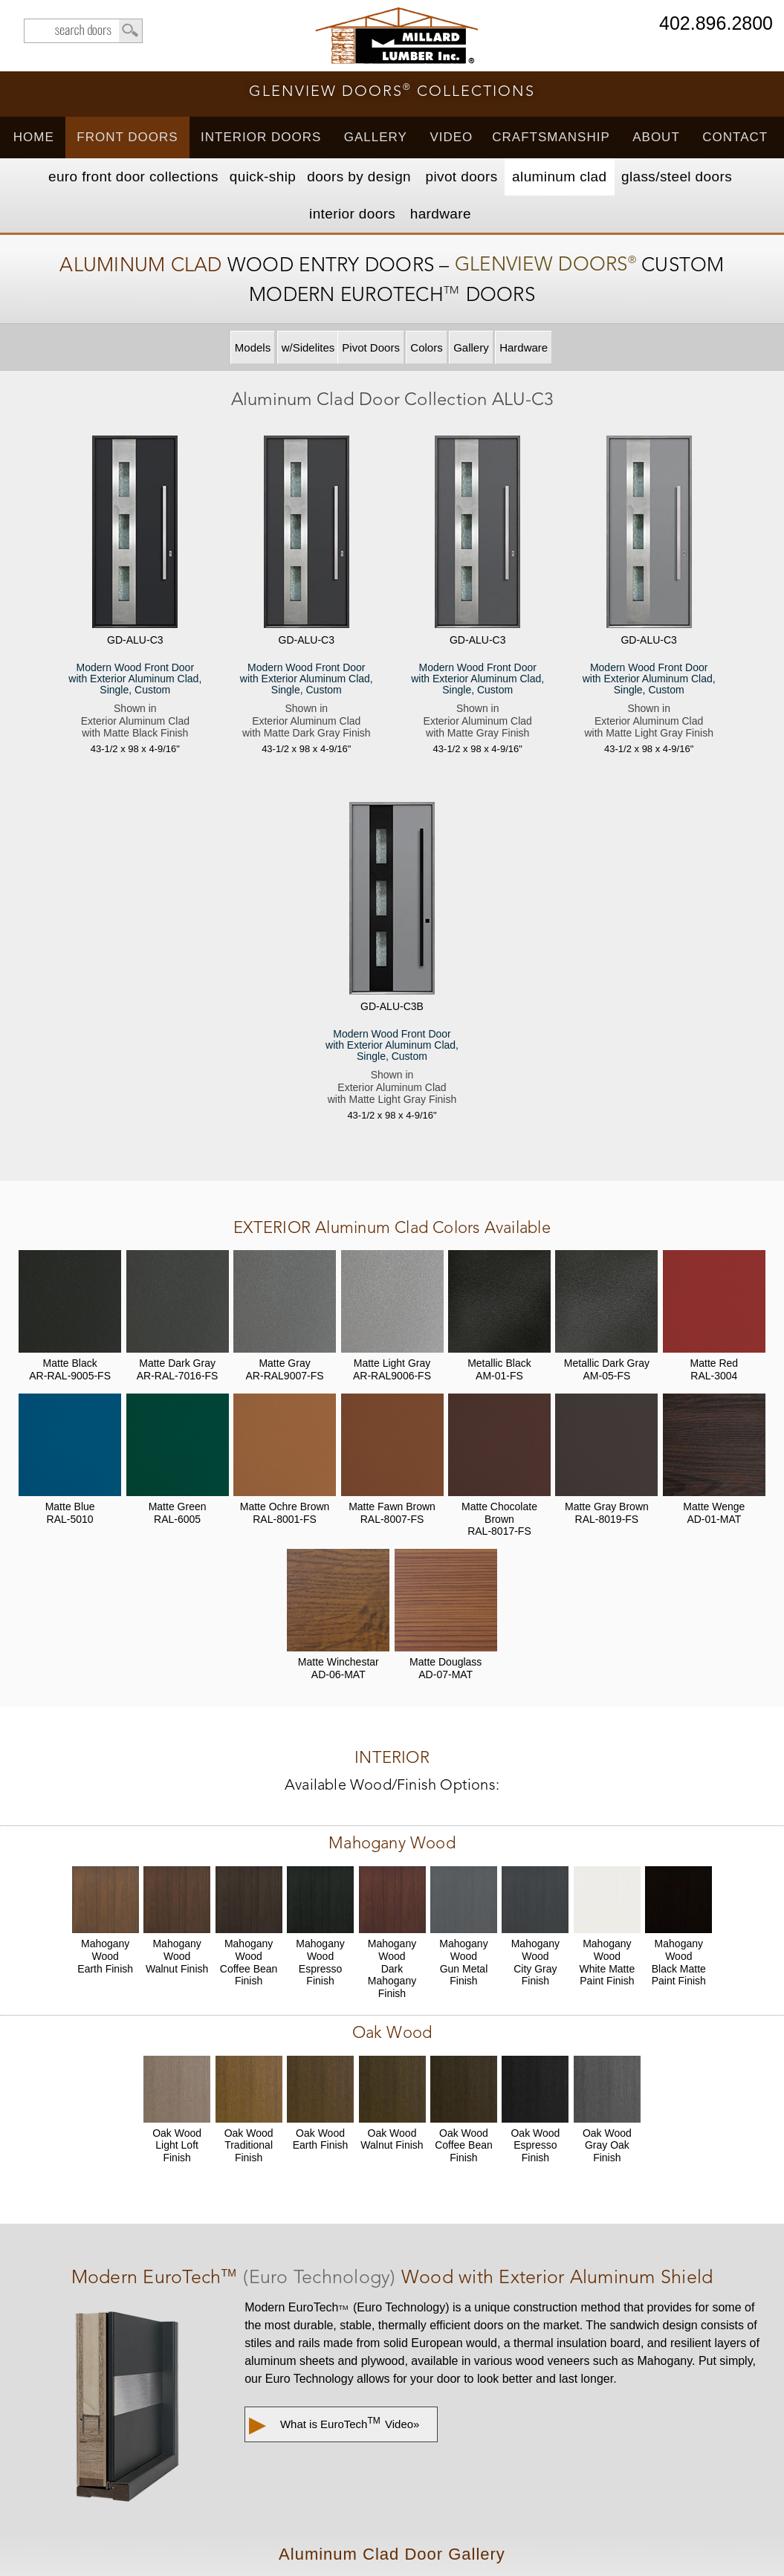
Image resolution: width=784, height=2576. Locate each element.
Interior (352, 213)
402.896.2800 (716, 24)
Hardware (440, 213)
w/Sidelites (308, 347)
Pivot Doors (462, 176)
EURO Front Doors (133, 176)
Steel (676, 176)
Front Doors (127, 137)
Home (33, 137)
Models (252, 347)
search (83, 31)
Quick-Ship (263, 176)
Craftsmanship (550, 137)
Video (451, 137)
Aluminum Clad (559, 176)
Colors (426, 347)
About (656, 137)
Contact (735, 137)
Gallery (375, 137)
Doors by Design (359, 176)
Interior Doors (261, 137)
